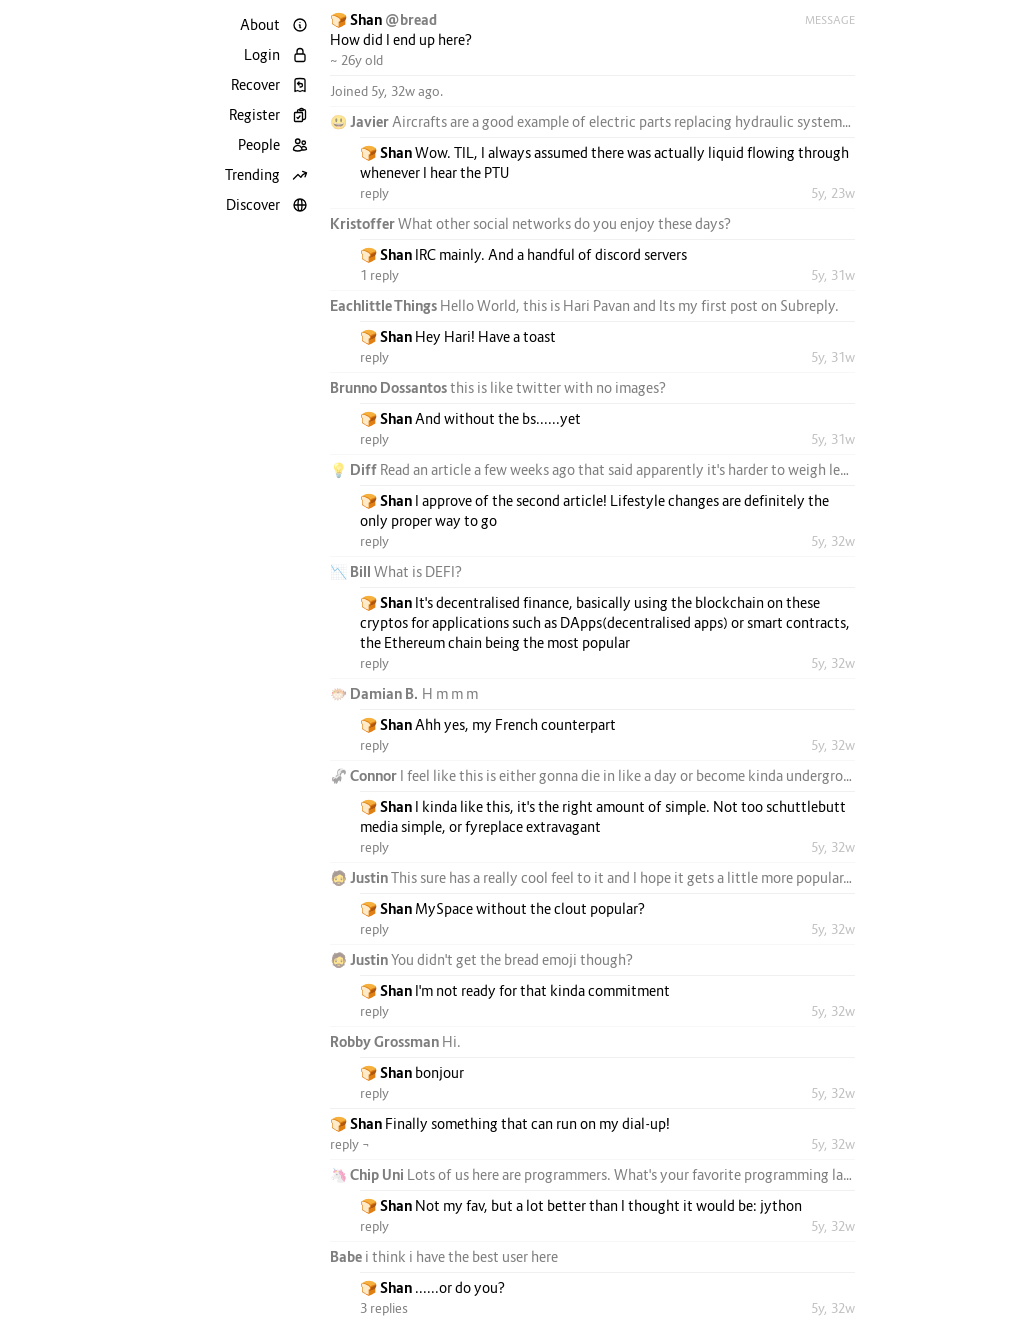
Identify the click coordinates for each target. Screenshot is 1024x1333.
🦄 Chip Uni (368, 1174)
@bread (411, 19)
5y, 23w (833, 193)
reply (374, 193)
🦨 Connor (365, 775)
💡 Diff (355, 469)
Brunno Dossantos (390, 387)
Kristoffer (364, 223)
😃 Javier (361, 121)
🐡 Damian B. (376, 693)
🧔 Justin (360, 877)
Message (830, 20)
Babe (347, 1256)
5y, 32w (833, 541)
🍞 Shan (357, 19)
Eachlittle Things (385, 305)
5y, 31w (833, 275)
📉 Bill (352, 571)
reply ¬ (350, 1144)
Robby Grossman (386, 1041)
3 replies (384, 1308)
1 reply (379, 275)
